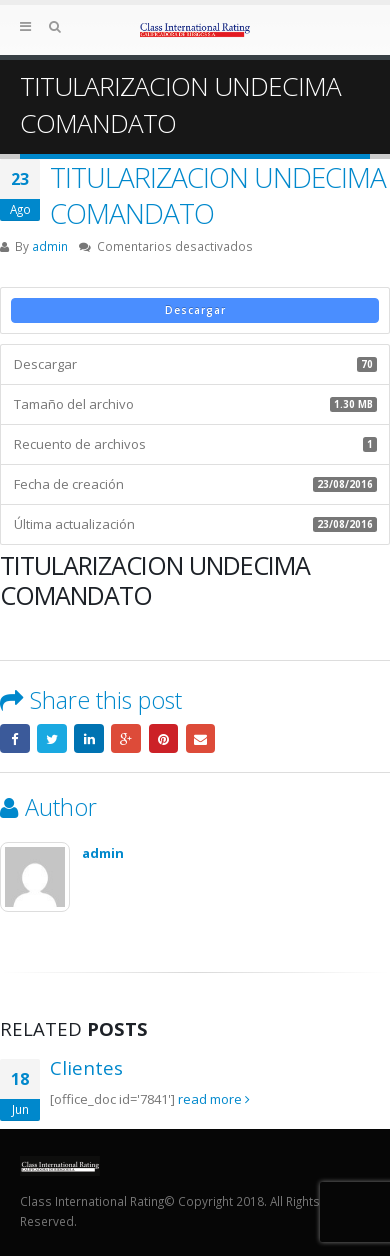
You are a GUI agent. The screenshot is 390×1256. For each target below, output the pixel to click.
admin (50, 246)
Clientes (86, 1067)
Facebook (15, 739)
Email (201, 739)
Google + (126, 739)
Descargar (195, 310)
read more (214, 1099)
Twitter (52, 739)
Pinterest (164, 739)
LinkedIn (89, 739)
